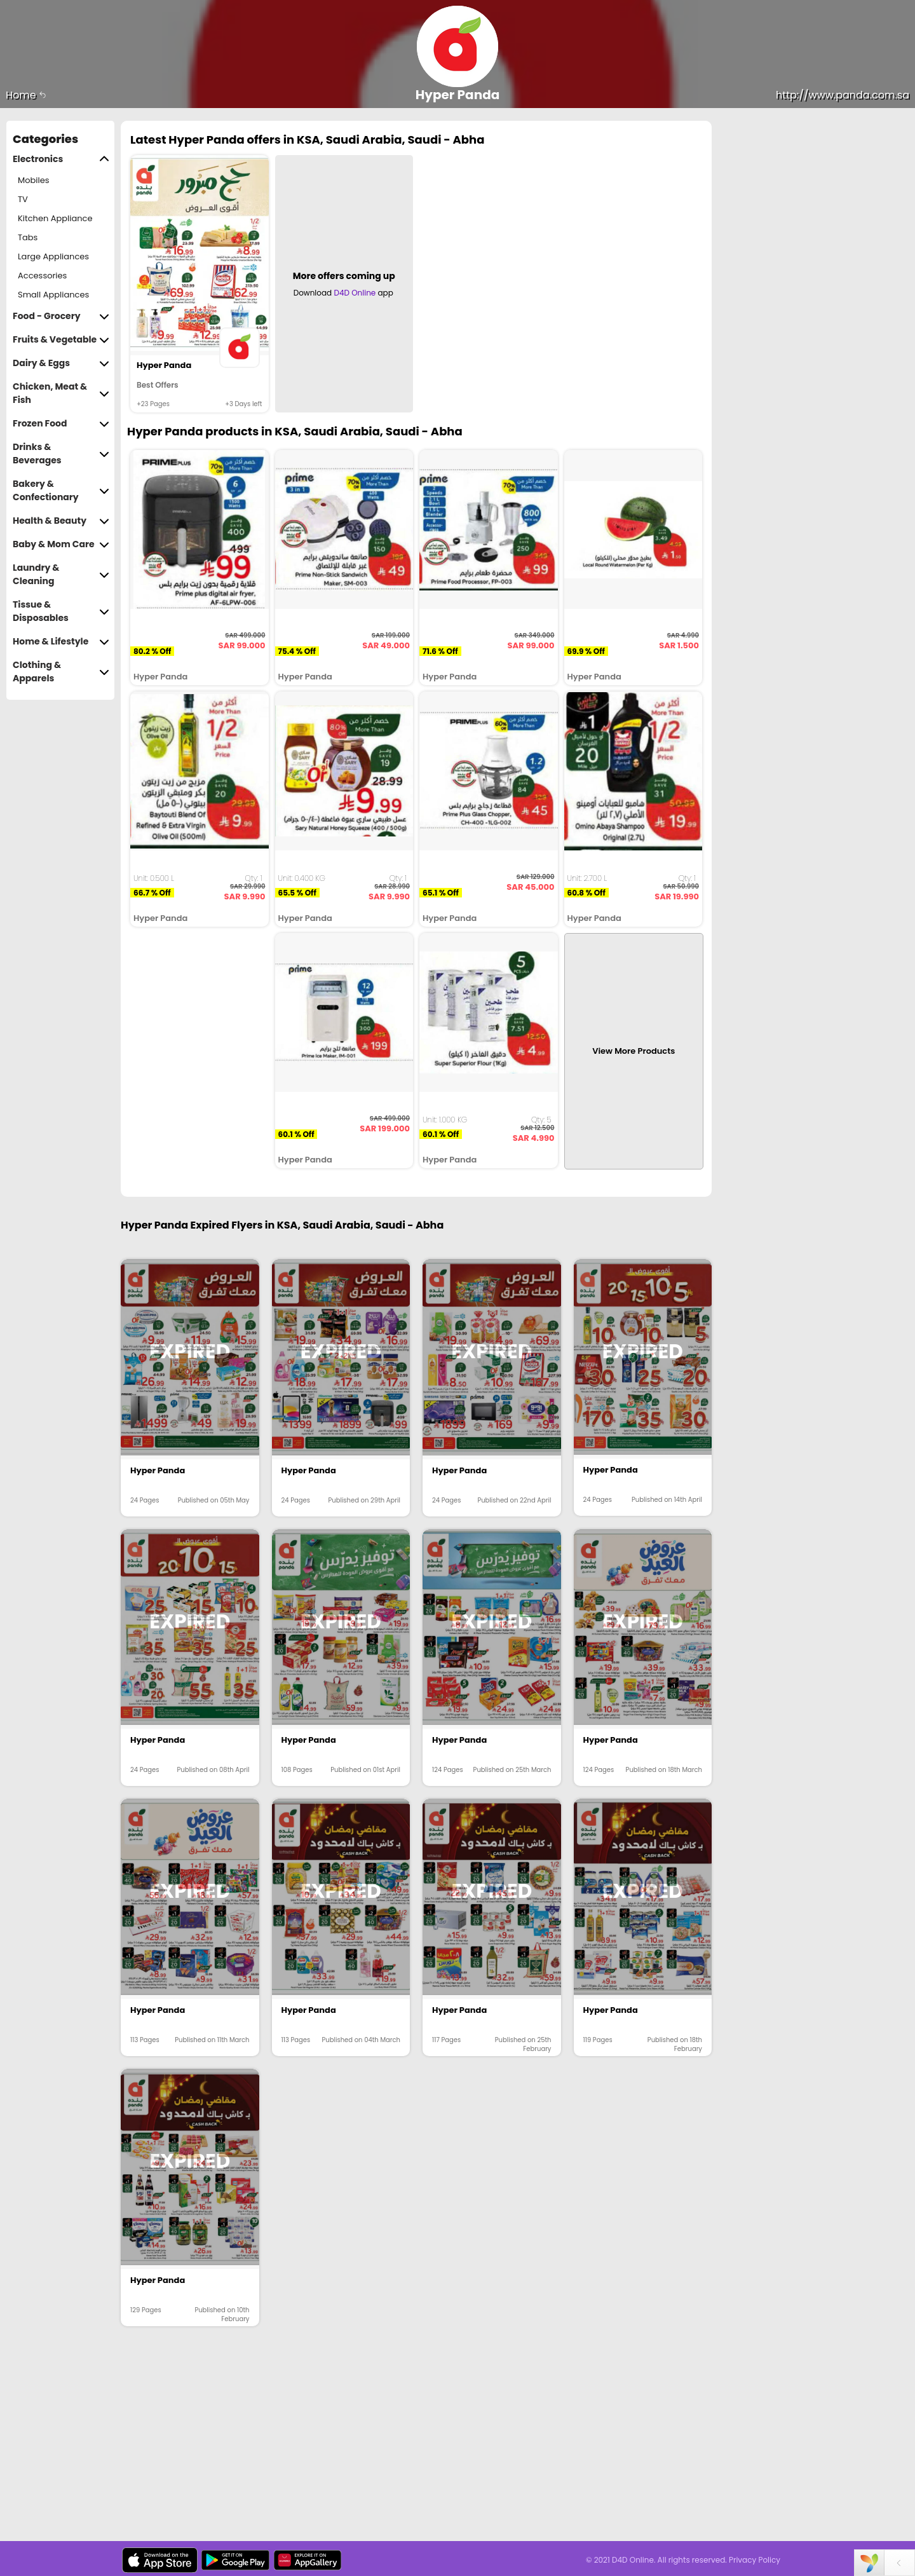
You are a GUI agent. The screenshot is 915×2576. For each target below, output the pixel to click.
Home (26, 95)
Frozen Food (61, 423)
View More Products (633, 1051)
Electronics (61, 159)
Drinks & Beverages (61, 453)
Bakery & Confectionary (61, 490)
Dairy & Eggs (61, 363)
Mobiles (34, 180)
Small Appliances (53, 295)
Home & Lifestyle (61, 641)
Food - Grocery (61, 316)
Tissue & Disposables (61, 611)
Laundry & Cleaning (61, 574)
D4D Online (355, 292)
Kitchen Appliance (55, 218)
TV (23, 199)
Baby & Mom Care (61, 544)
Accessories (42, 275)
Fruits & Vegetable (61, 339)
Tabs (27, 237)
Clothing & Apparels (61, 671)
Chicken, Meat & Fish (61, 393)
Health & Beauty (61, 521)
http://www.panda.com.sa (842, 95)
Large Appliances (53, 256)
